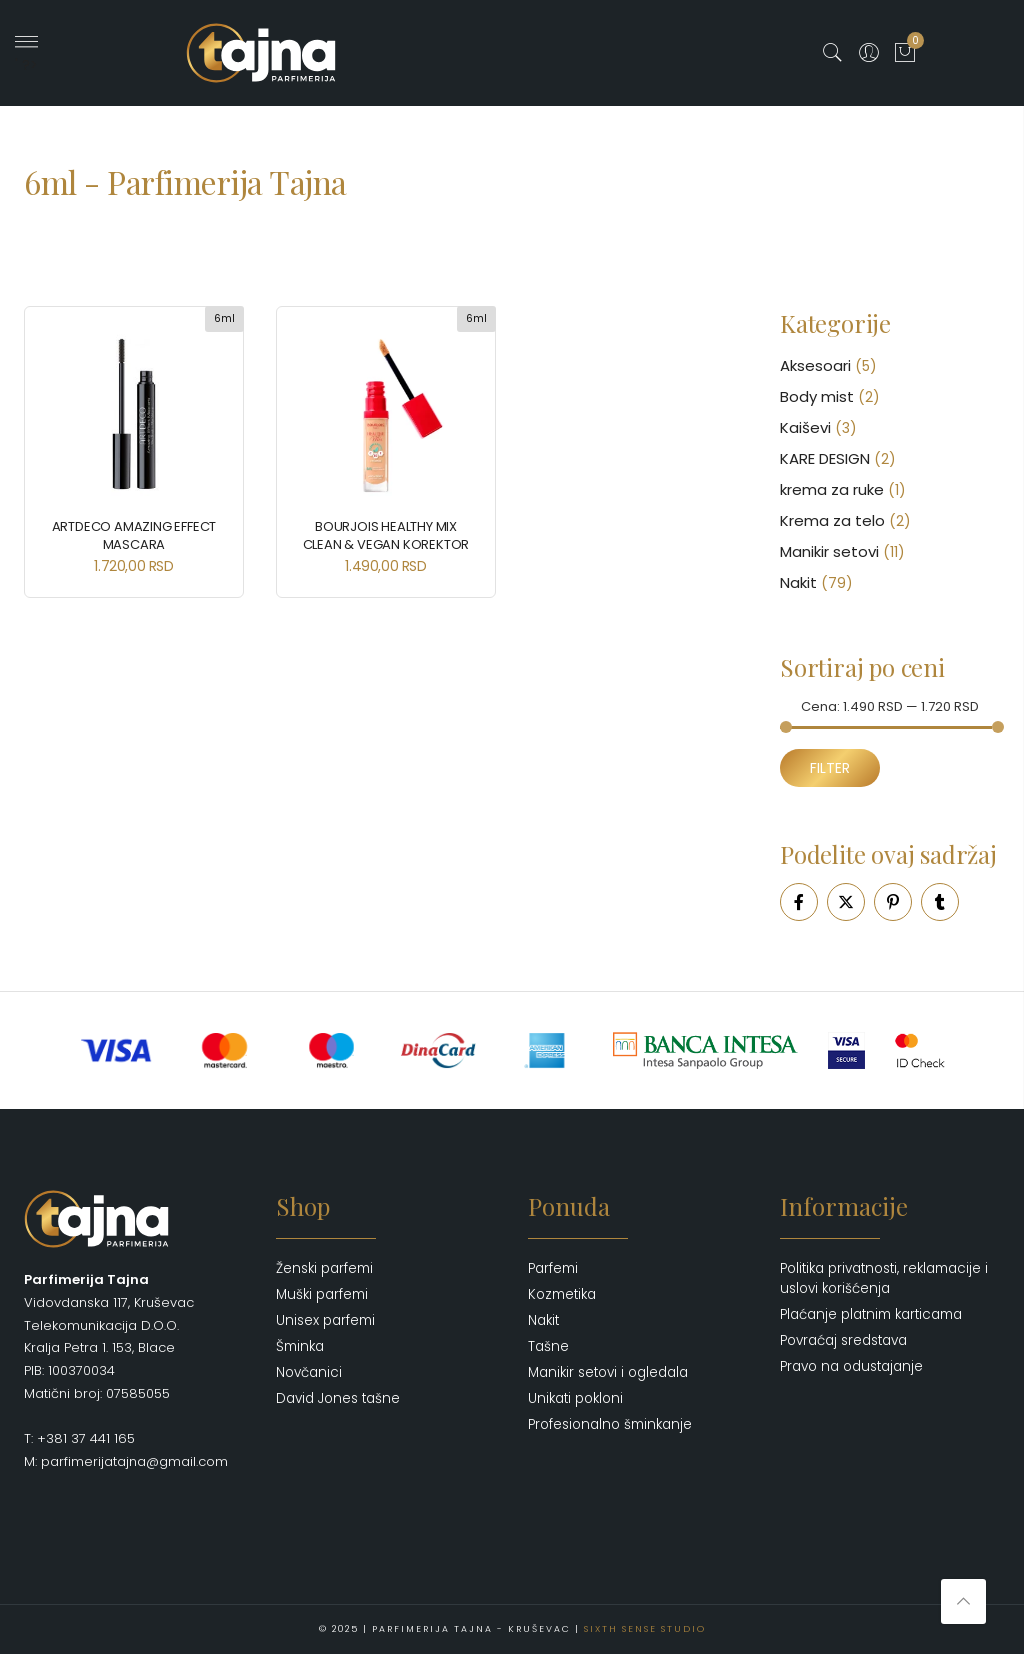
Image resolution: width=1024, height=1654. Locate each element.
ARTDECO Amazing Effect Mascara (134, 535)
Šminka (300, 1346)
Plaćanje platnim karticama (871, 1314)
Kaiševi (805, 427)
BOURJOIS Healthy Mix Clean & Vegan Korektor (386, 535)
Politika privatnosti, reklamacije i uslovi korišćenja (884, 1278)
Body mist (817, 396)
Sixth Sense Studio (645, 1629)
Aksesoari (815, 365)
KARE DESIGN (825, 458)
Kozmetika (562, 1294)
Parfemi (553, 1268)
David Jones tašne (338, 1398)
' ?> (26, 56)
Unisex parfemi (325, 1320)
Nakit (798, 582)
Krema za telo (832, 520)
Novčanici (309, 1372)
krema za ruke (832, 489)
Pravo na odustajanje (851, 1366)
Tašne (548, 1346)
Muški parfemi (322, 1294)
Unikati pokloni (575, 1398)
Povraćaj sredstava (843, 1340)
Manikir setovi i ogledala (608, 1372)
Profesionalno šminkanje (610, 1424)
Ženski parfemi (324, 1268)
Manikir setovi (829, 551)
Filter (830, 768)
